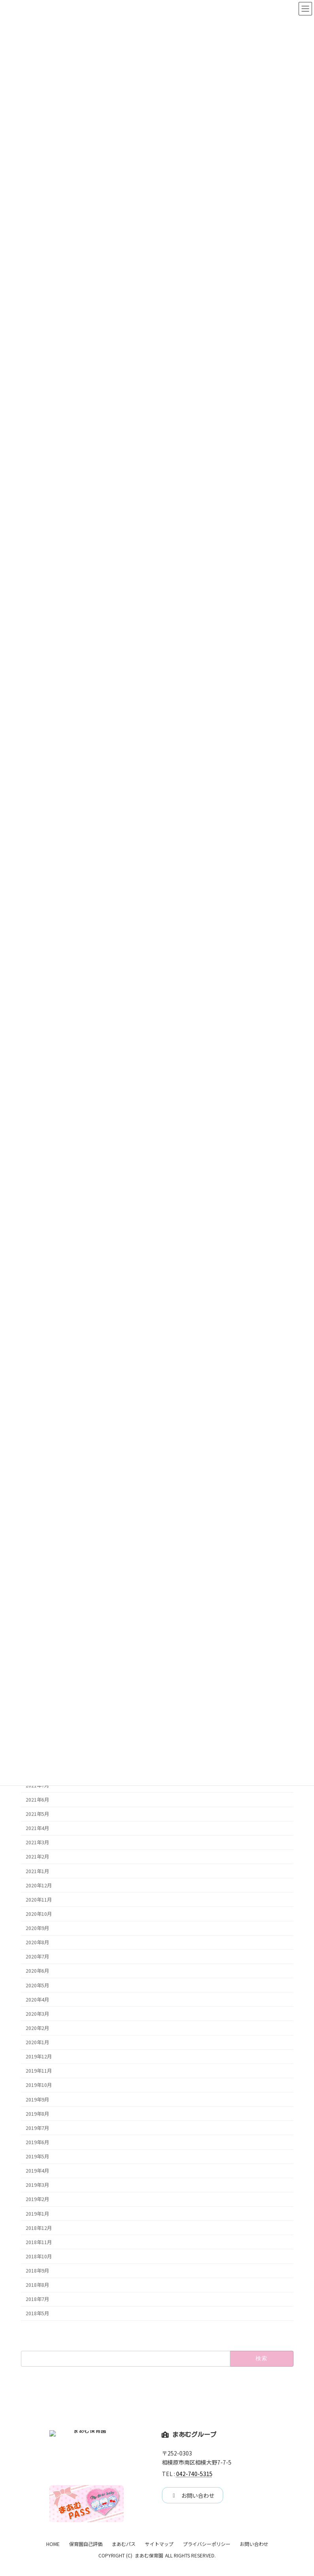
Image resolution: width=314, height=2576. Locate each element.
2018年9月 (37, 2270)
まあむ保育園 (149, 2567)
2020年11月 (39, 1899)
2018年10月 (39, 2256)
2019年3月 (37, 2184)
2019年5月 (37, 2156)
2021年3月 (37, 1842)
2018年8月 (37, 2284)
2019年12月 (39, 2056)
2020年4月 (37, 1999)
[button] (192, 2495)
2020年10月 (39, 1913)
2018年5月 (37, 2313)
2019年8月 (37, 2113)
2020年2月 (37, 2028)
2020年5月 (37, 1984)
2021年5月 (37, 1813)
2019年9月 (37, 2099)
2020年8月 (37, 1942)
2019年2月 (37, 2199)
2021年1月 (37, 1870)
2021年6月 (37, 1799)
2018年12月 (39, 2227)
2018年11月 (39, 2241)
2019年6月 (37, 2142)
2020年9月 (37, 1928)
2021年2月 (37, 1856)
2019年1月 (37, 2213)
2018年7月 (37, 2299)
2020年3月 (37, 2013)
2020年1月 (37, 2042)
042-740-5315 (194, 2474)
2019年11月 (39, 2070)
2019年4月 (37, 2170)
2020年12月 (39, 1885)
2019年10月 (39, 2084)
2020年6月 (37, 1970)
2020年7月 (37, 1956)
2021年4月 (37, 1828)
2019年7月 (37, 2127)
